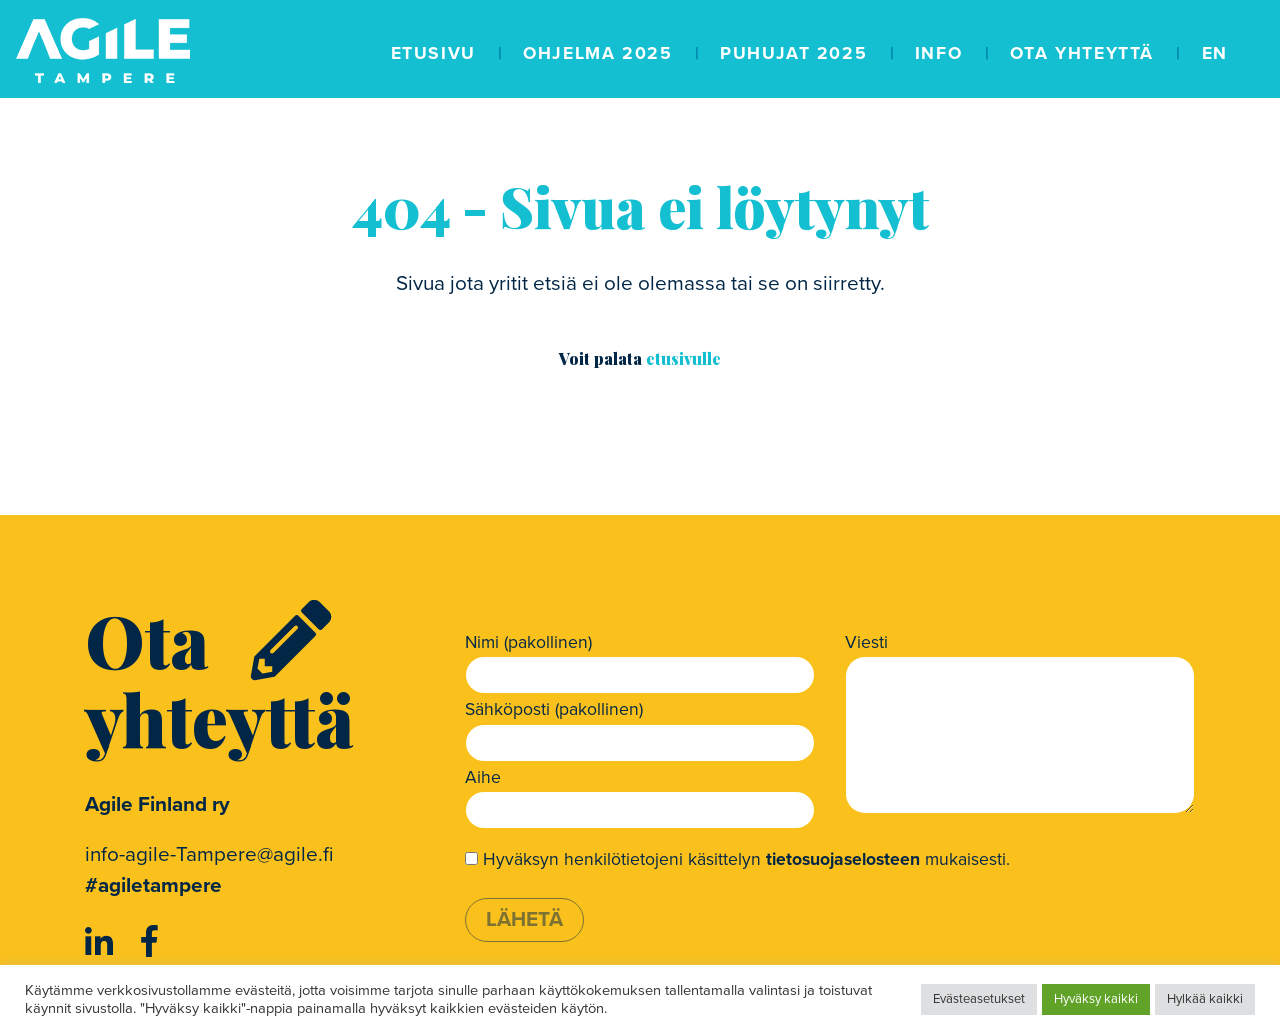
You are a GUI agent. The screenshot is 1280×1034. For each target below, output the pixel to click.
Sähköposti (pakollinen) (554, 709)
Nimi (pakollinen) (528, 642)
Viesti (866, 642)
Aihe (483, 777)
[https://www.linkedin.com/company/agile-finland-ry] (103, 943)
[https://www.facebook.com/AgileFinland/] (149, 943)
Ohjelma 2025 (597, 53)
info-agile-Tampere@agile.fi (209, 854)
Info (938, 53)
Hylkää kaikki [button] (1205, 999)
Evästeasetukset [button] (979, 999)
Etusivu (433, 53)
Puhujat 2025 (793, 53)
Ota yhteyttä (1082, 53)
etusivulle (683, 358)
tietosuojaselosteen (843, 859)
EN (1215, 53)
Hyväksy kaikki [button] (1096, 999)
